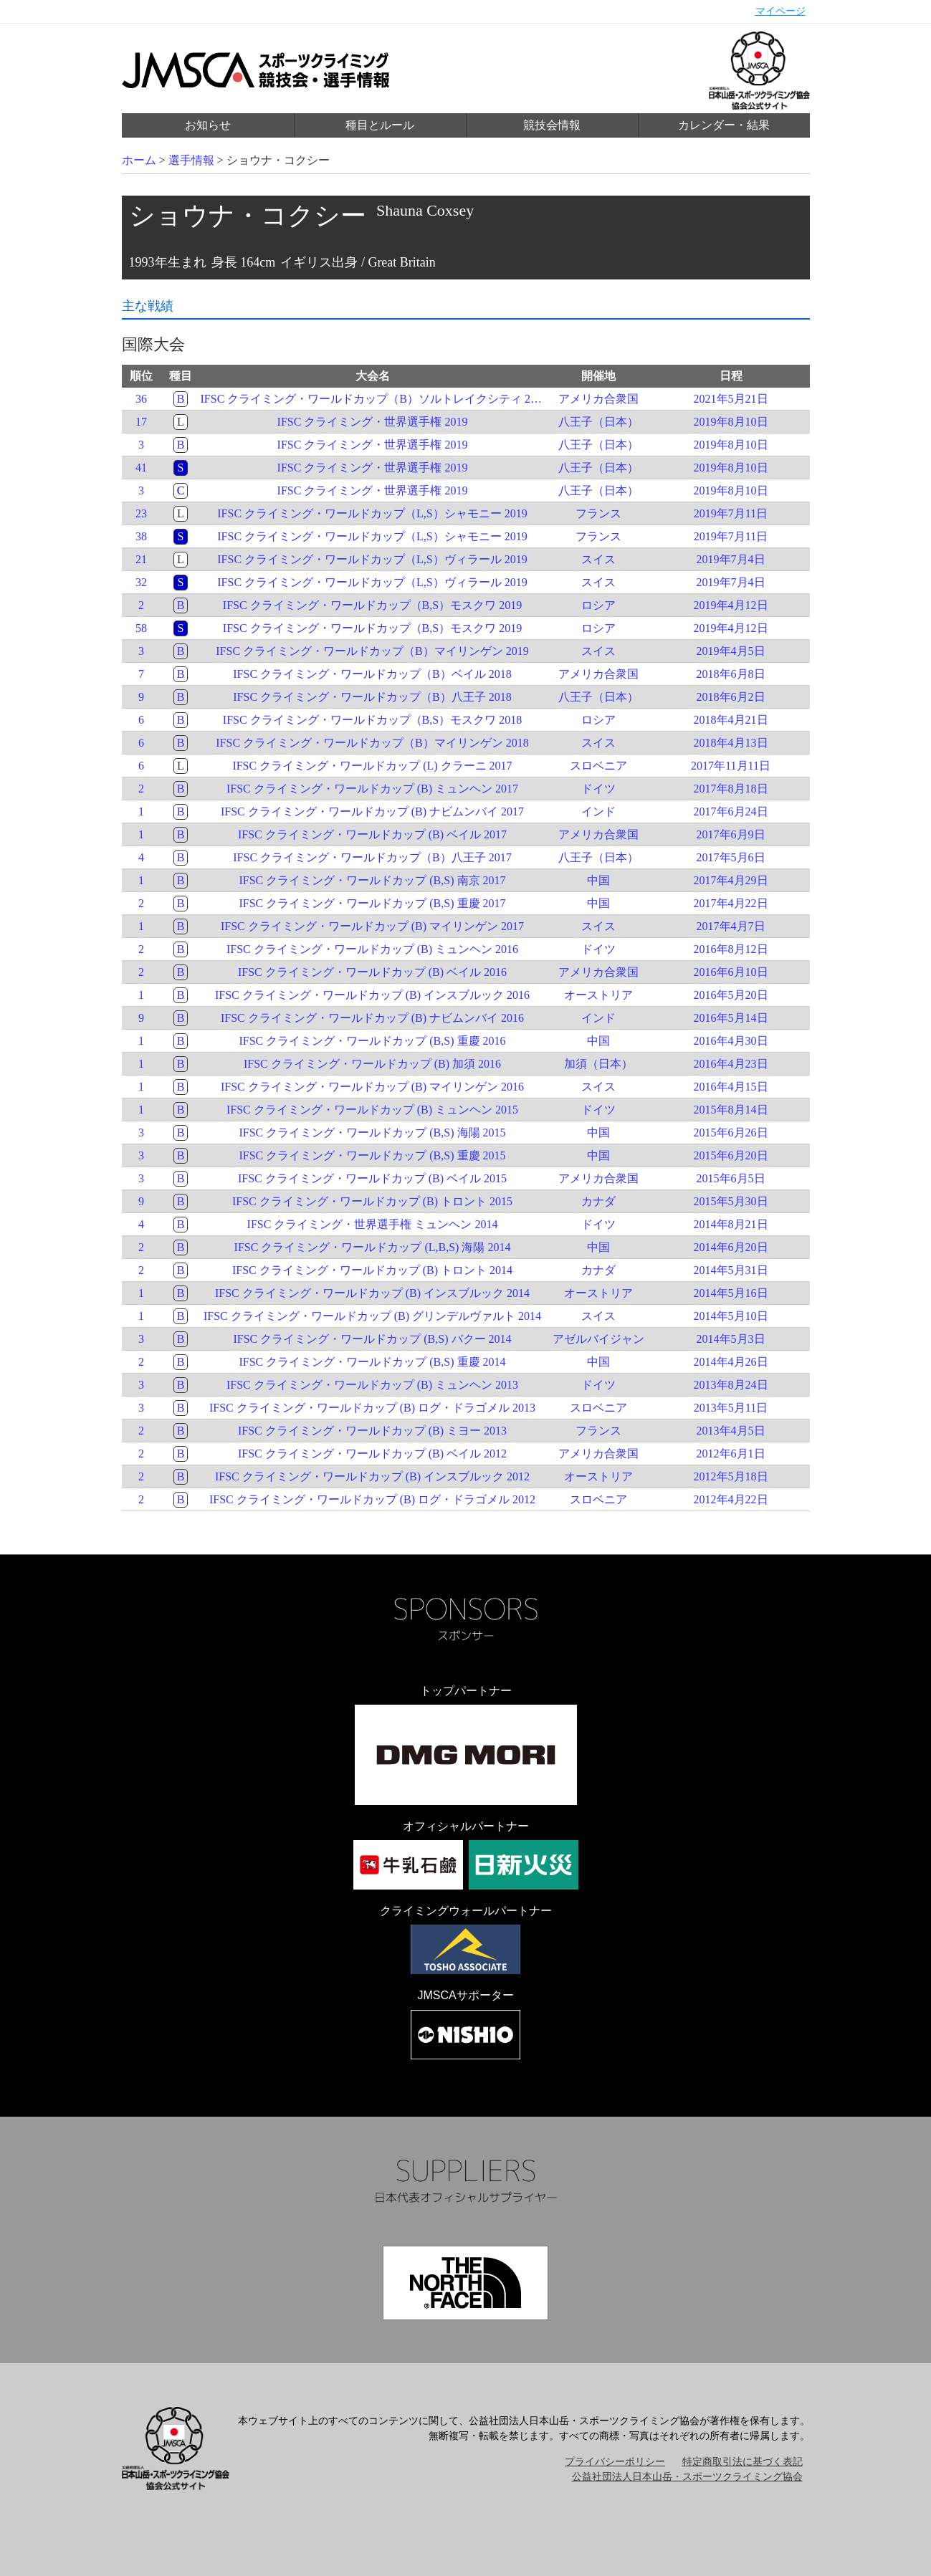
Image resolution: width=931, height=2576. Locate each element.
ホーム (139, 160)
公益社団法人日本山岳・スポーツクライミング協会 (687, 2476)
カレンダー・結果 (724, 125)
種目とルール (379, 125)
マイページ (780, 11)
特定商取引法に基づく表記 (742, 2461)
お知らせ (208, 125)
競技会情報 (552, 125)
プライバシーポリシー (615, 2461)
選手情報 (191, 160)
